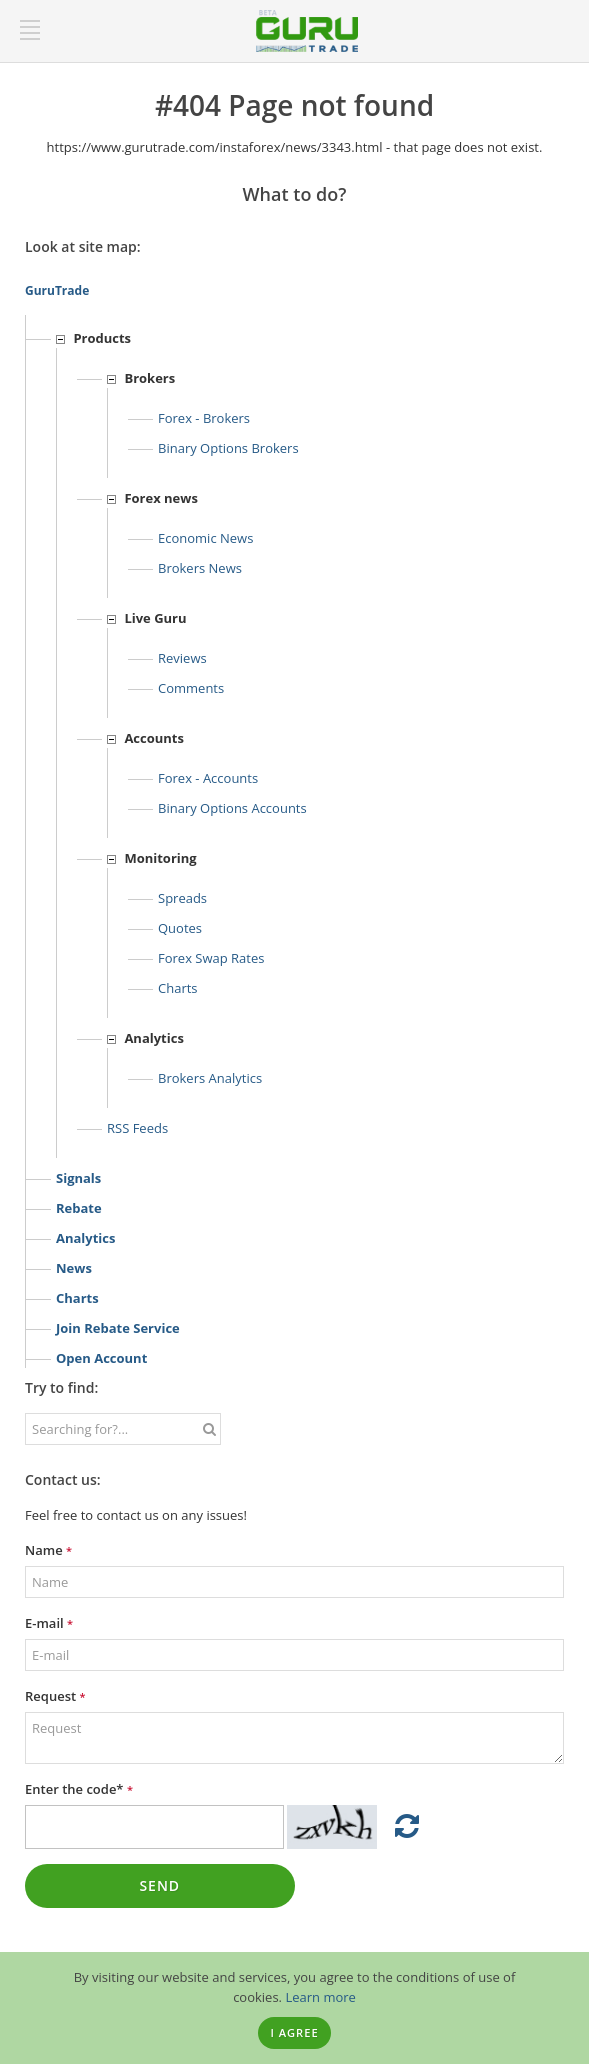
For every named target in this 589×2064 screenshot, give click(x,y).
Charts (178, 988)
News (74, 1268)
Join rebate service (118, 1328)
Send (159, 1885)
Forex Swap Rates (211, 958)
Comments (191, 688)
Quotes (180, 928)
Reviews (182, 658)
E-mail (49, 1623)
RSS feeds (137, 1128)
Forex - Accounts (208, 778)
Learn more (320, 1997)
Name (48, 1550)
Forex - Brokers (204, 418)
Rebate (79, 1208)
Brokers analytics (210, 1078)
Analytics (85, 1238)
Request (55, 1696)
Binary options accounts (232, 808)
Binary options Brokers (228, 448)
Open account (101, 1358)
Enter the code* (79, 1789)
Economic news (205, 538)
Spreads (182, 898)
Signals (78, 1178)
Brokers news (200, 568)
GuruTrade (57, 290)
